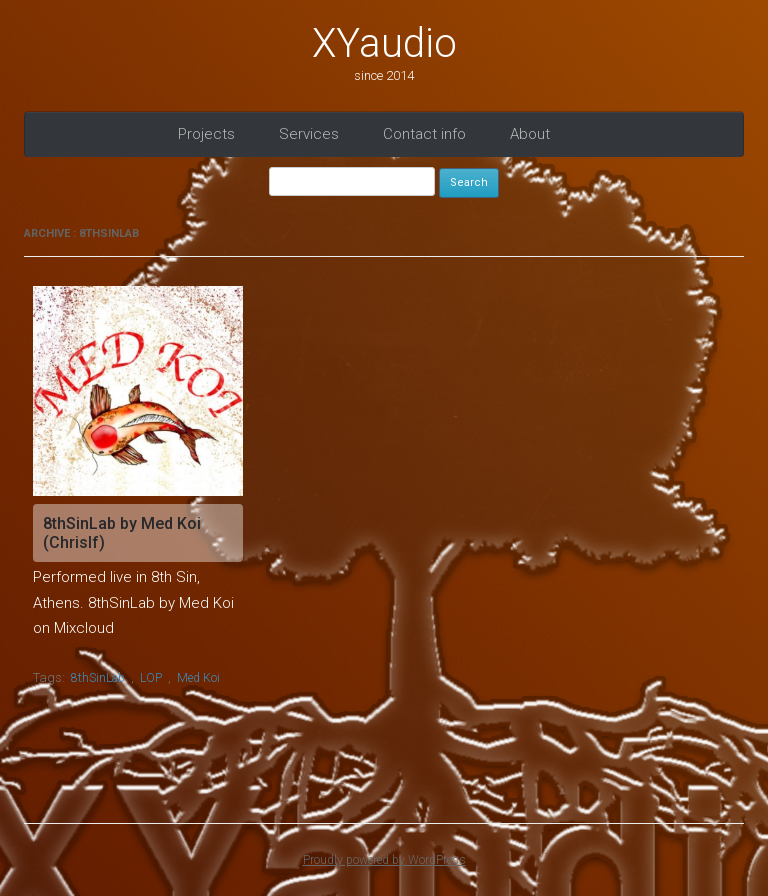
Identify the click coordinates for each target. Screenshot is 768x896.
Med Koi (198, 678)
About (530, 134)
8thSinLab (98, 678)
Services (309, 134)
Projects (206, 134)
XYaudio (384, 44)
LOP (151, 678)
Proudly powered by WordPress (384, 860)
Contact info (424, 134)
